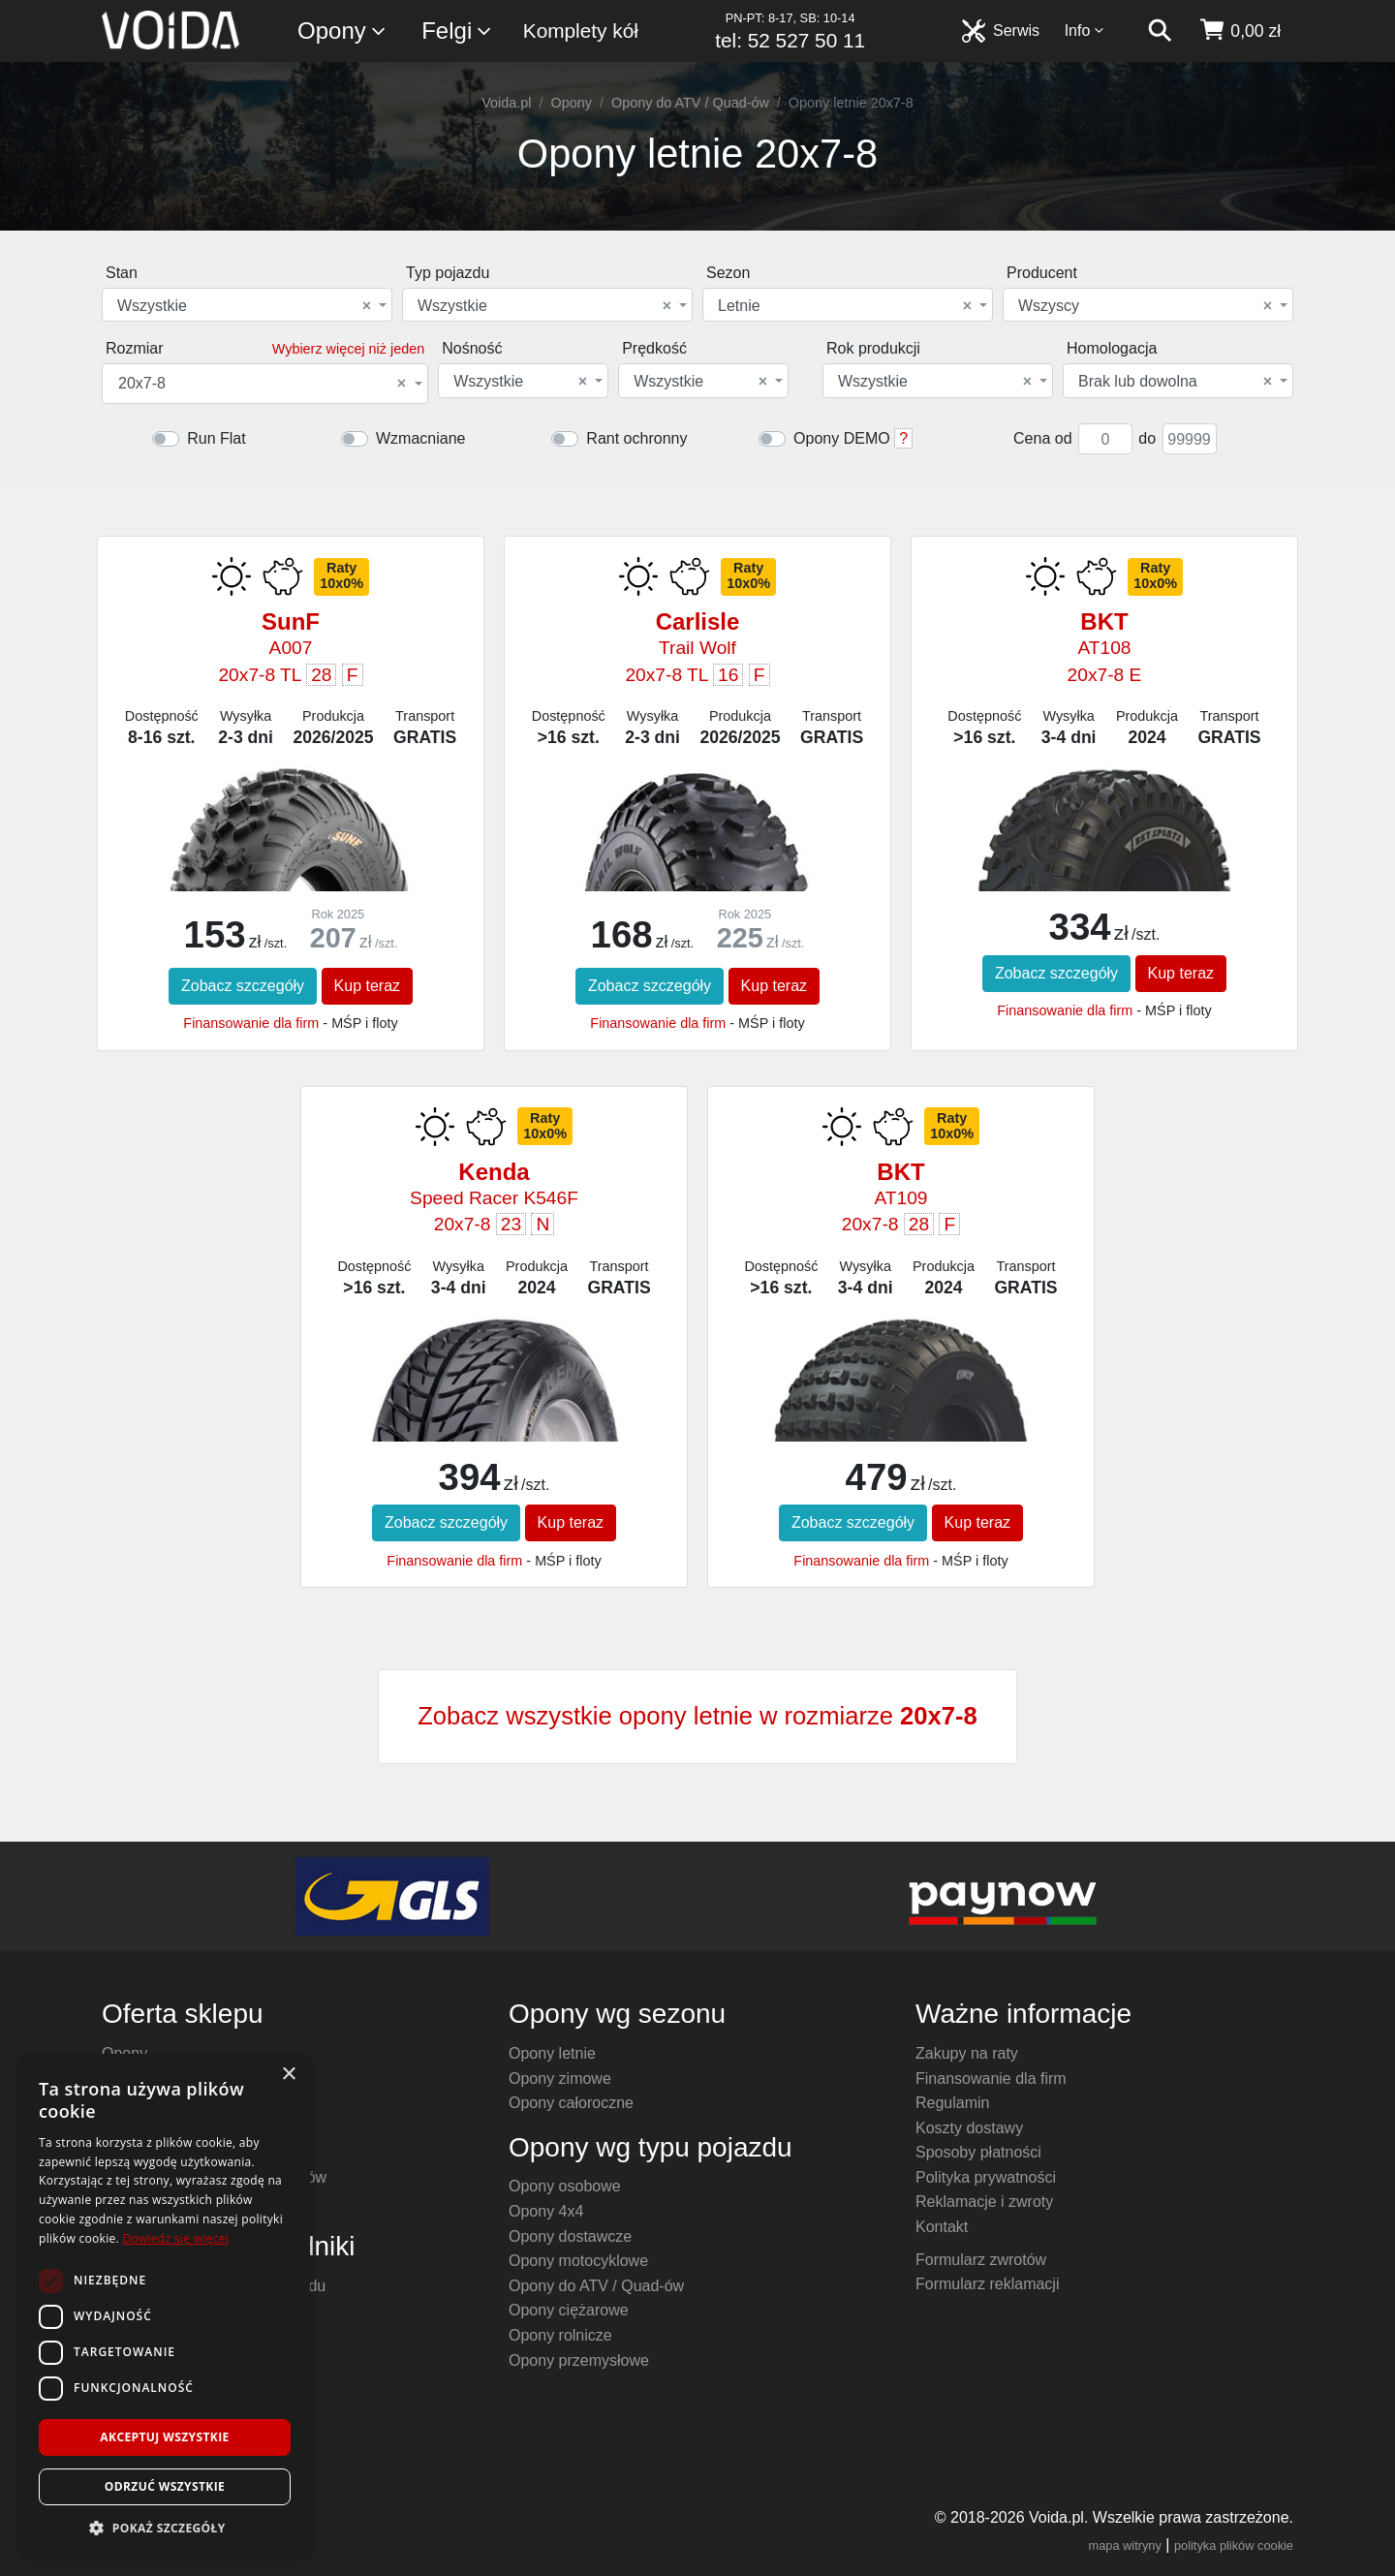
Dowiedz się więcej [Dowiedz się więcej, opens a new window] (175, 2238)
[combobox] (247, 305)
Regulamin (952, 2103)
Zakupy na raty (966, 2053)
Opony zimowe (560, 2078)
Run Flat (216, 438)
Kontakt (941, 2227)
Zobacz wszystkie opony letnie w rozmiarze (697, 1715)
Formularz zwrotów (980, 2259)
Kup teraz (367, 986)
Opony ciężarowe (569, 2310)
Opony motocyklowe (578, 2260)
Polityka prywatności (985, 2177)
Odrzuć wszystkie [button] (165, 2486)
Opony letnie (552, 2053)
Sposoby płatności (978, 2152)
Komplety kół (580, 30)
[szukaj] (1159, 31)
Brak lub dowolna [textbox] (1175, 381)
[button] (165, 2527)
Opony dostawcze (570, 2236)
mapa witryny (1125, 2545)
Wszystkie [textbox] (244, 306)
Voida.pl (506, 102)
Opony (342, 31)
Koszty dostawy (969, 2128)
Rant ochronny (636, 438)
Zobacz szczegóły (242, 986)
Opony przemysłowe (579, 2360)
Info (1085, 30)
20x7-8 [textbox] (262, 383)
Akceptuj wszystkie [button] (164, 2437)
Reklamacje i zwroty (984, 2201)
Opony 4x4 (546, 2211)
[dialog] (164, 2305)
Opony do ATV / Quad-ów (690, 102)
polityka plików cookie (1233, 2545)
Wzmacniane (420, 438)
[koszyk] (1239, 31)
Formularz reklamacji (987, 2284)
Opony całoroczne (571, 2103)
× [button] (288, 2074)
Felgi (457, 31)
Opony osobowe (565, 2186)
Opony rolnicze (560, 2335)
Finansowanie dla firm (251, 1023)
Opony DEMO (841, 438)
